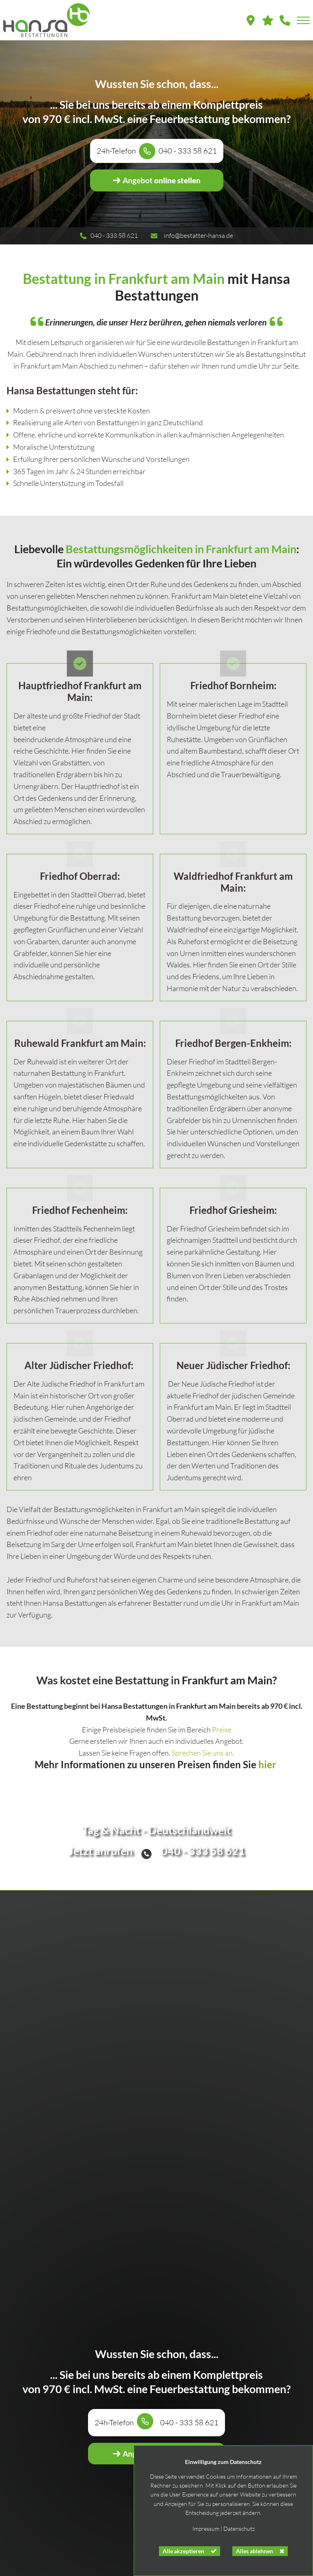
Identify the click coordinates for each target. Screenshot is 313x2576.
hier (267, 1780)
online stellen (156, 180)
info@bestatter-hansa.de (198, 235)
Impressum (205, 2528)
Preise (221, 1745)
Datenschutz (239, 2528)
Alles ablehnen (254, 2550)
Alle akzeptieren (183, 2550)
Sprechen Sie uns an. (203, 1768)
